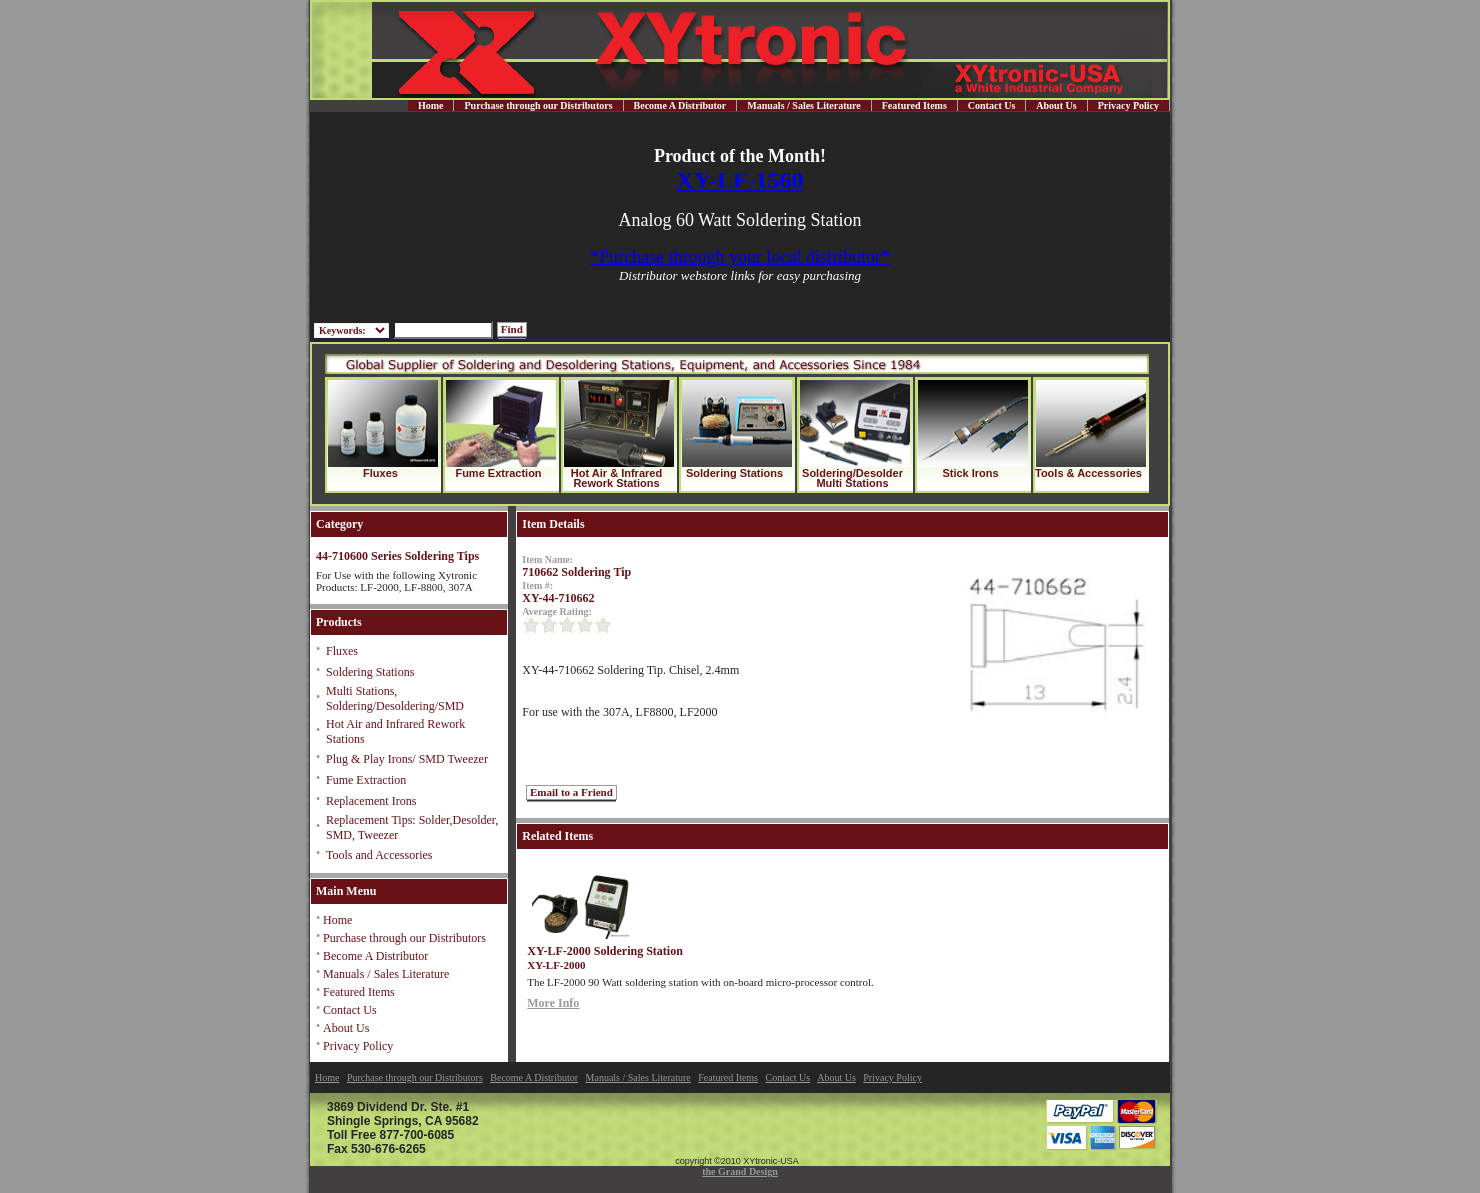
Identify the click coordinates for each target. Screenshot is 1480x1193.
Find (512, 329)
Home (431, 105)
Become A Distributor (680, 105)
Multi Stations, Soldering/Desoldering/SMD (395, 698)
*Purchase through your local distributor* (740, 257)
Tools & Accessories (1088, 473)
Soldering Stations (734, 473)
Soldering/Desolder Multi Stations (852, 478)
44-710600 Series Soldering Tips (397, 556)
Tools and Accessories (379, 855)
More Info (553, 1003)
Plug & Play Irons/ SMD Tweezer (407, 759)
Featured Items (914, 105)
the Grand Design (740, 1171)
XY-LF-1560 (739, 180)
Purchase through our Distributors (538, 105)
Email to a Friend (571, 792)
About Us (1056, 105)
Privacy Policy (1128, 105)
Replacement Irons (371, 801)
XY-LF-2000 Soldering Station (605, 951)
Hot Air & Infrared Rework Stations (616, 478)
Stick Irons (970, 473)
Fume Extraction (498, 473)
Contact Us (992, 105)
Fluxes (380, 473)
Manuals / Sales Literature (803, 105)
